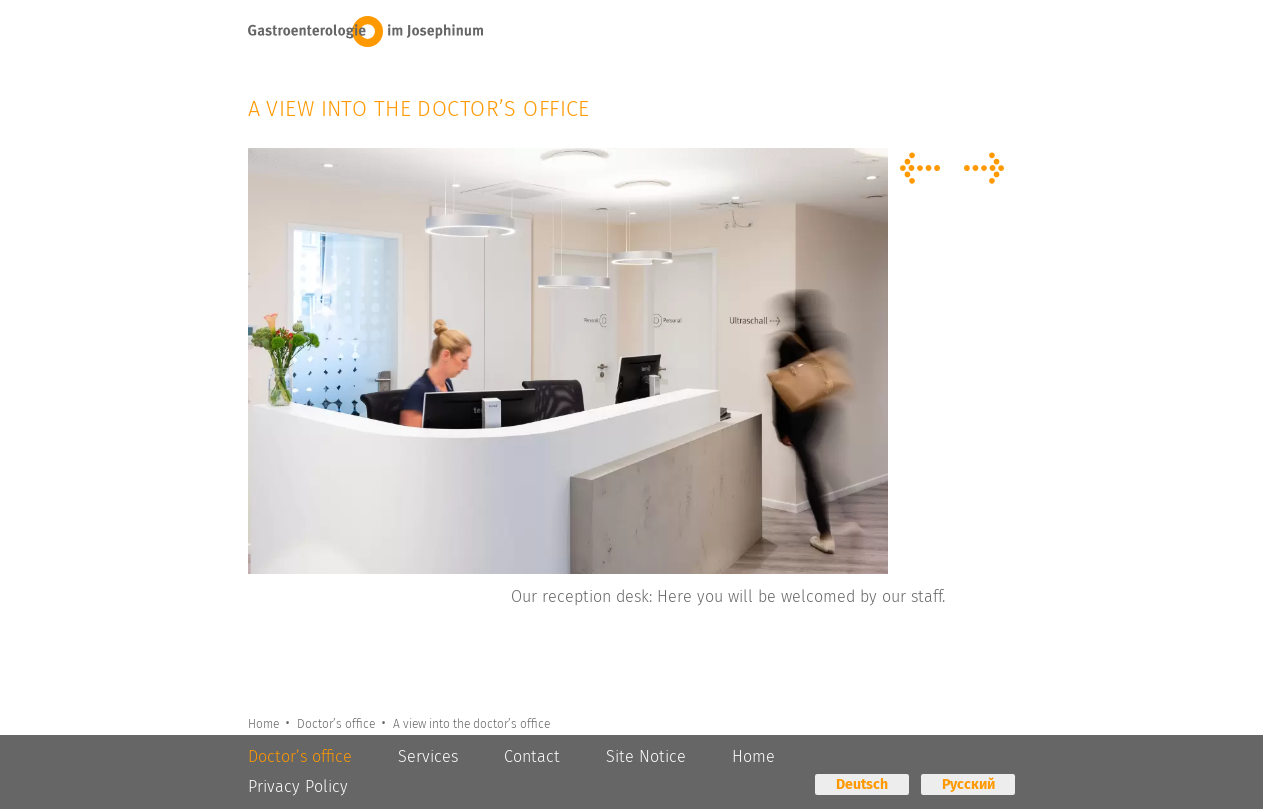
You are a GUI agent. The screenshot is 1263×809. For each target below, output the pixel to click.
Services (428, 756)
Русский (968, 784)
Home (265, 723)
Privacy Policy (298, 786)
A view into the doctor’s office (475, 723)
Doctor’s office (339, 723)
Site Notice (646, 756)
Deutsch (862, 784)
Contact (532, 756)
